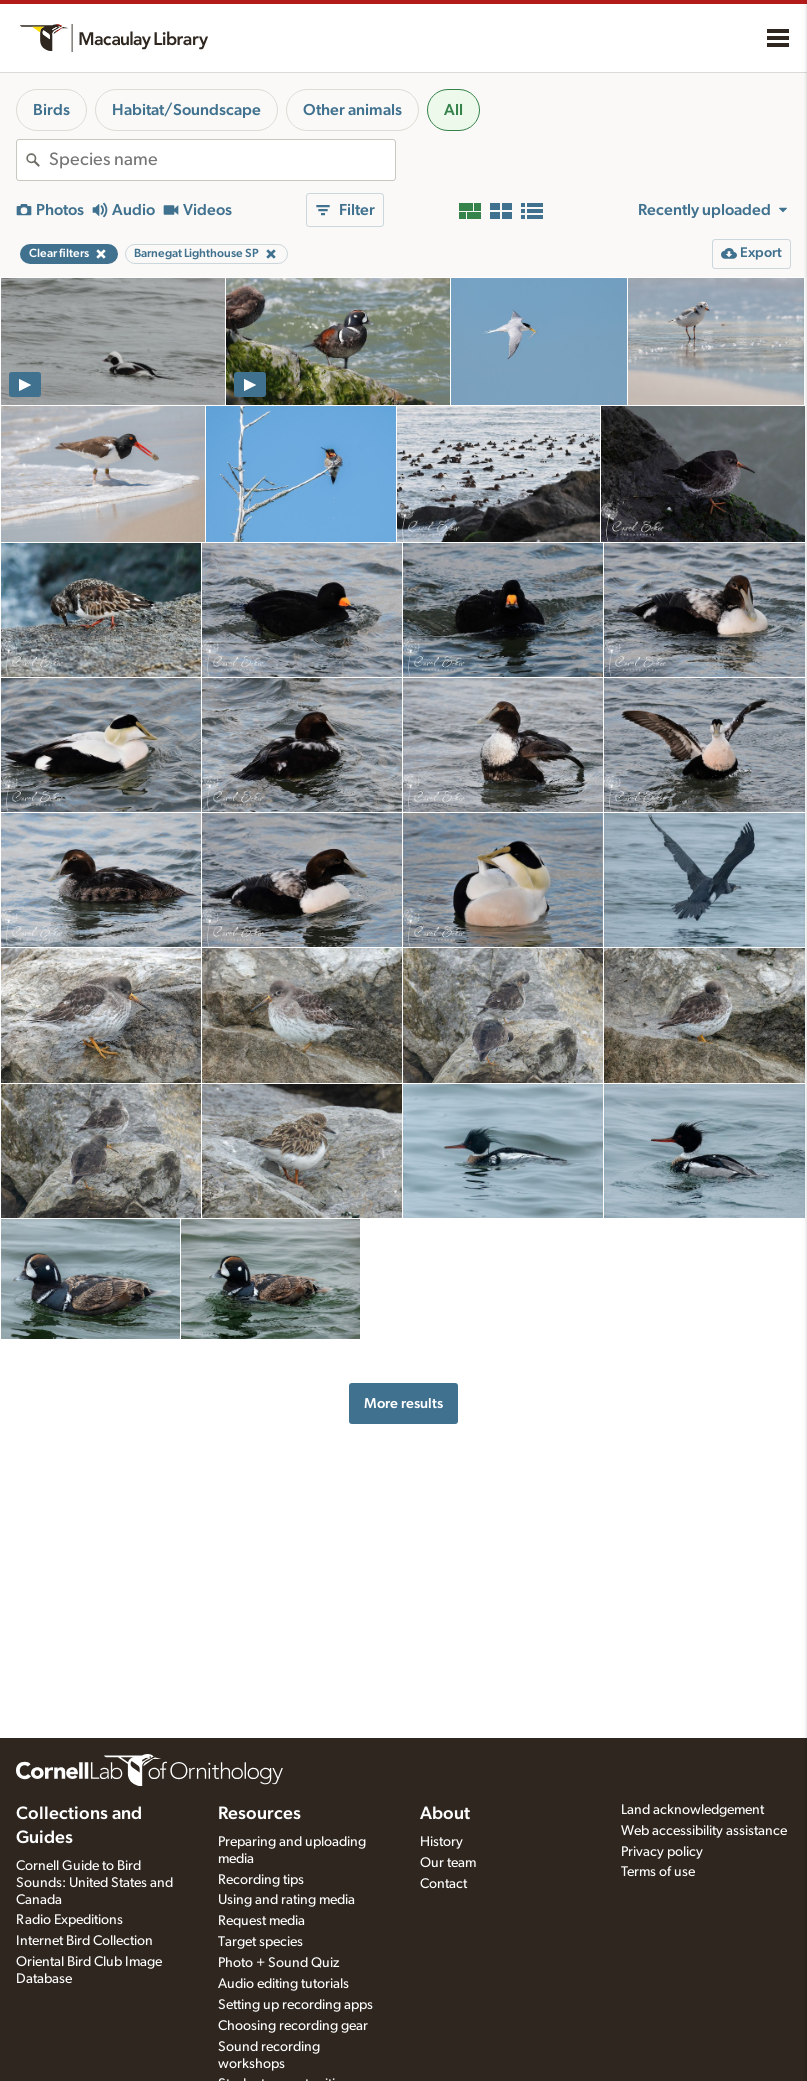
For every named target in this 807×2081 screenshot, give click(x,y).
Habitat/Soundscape (186, 110)
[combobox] (222, 160)
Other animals (352, 110)
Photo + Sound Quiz (278, 1963)
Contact (443, 1884)
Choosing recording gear (293, 2026)
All (453, 110)
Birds (51, 110)
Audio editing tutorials (283, 1984)
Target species (260, 1942)
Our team (448, 1863)
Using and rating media (286, 1900)
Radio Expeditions (69, 1920)
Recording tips (261, 1880)
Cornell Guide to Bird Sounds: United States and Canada (94, 1883)
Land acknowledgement (692, 1810)
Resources (259, 1814)
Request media (261, 1921)
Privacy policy (662, 1852)
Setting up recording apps (295, 2005)
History (441, 1842)
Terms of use (658, 1872)
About (445, 1814)
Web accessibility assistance (704, 1831)
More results (403, 1403)
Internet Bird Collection (84, 1941)
